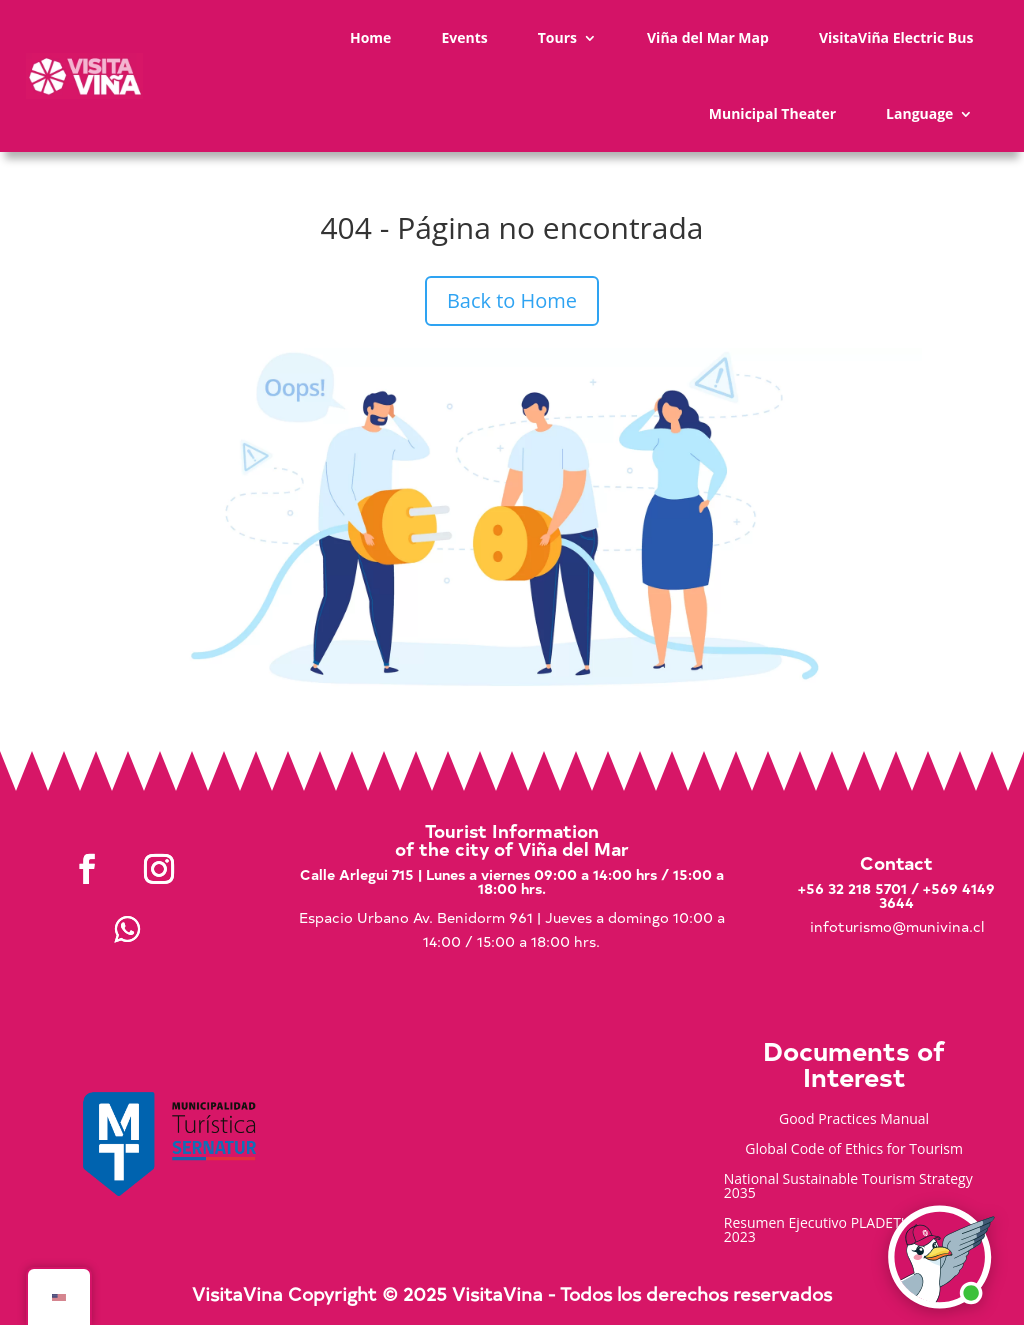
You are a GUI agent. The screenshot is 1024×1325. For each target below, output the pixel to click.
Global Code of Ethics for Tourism (854, 1150)
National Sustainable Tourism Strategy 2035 (848, 1187)
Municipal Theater (772, 113)
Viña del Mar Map (708, 37)
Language (919, 113)
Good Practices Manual (854, 1120)
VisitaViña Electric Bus (896, 37)
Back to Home (512, 300)
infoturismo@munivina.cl (897, 926)
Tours (557, 37)
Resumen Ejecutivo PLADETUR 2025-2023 (842, 1231)
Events (464, 37)
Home (370, 37)
